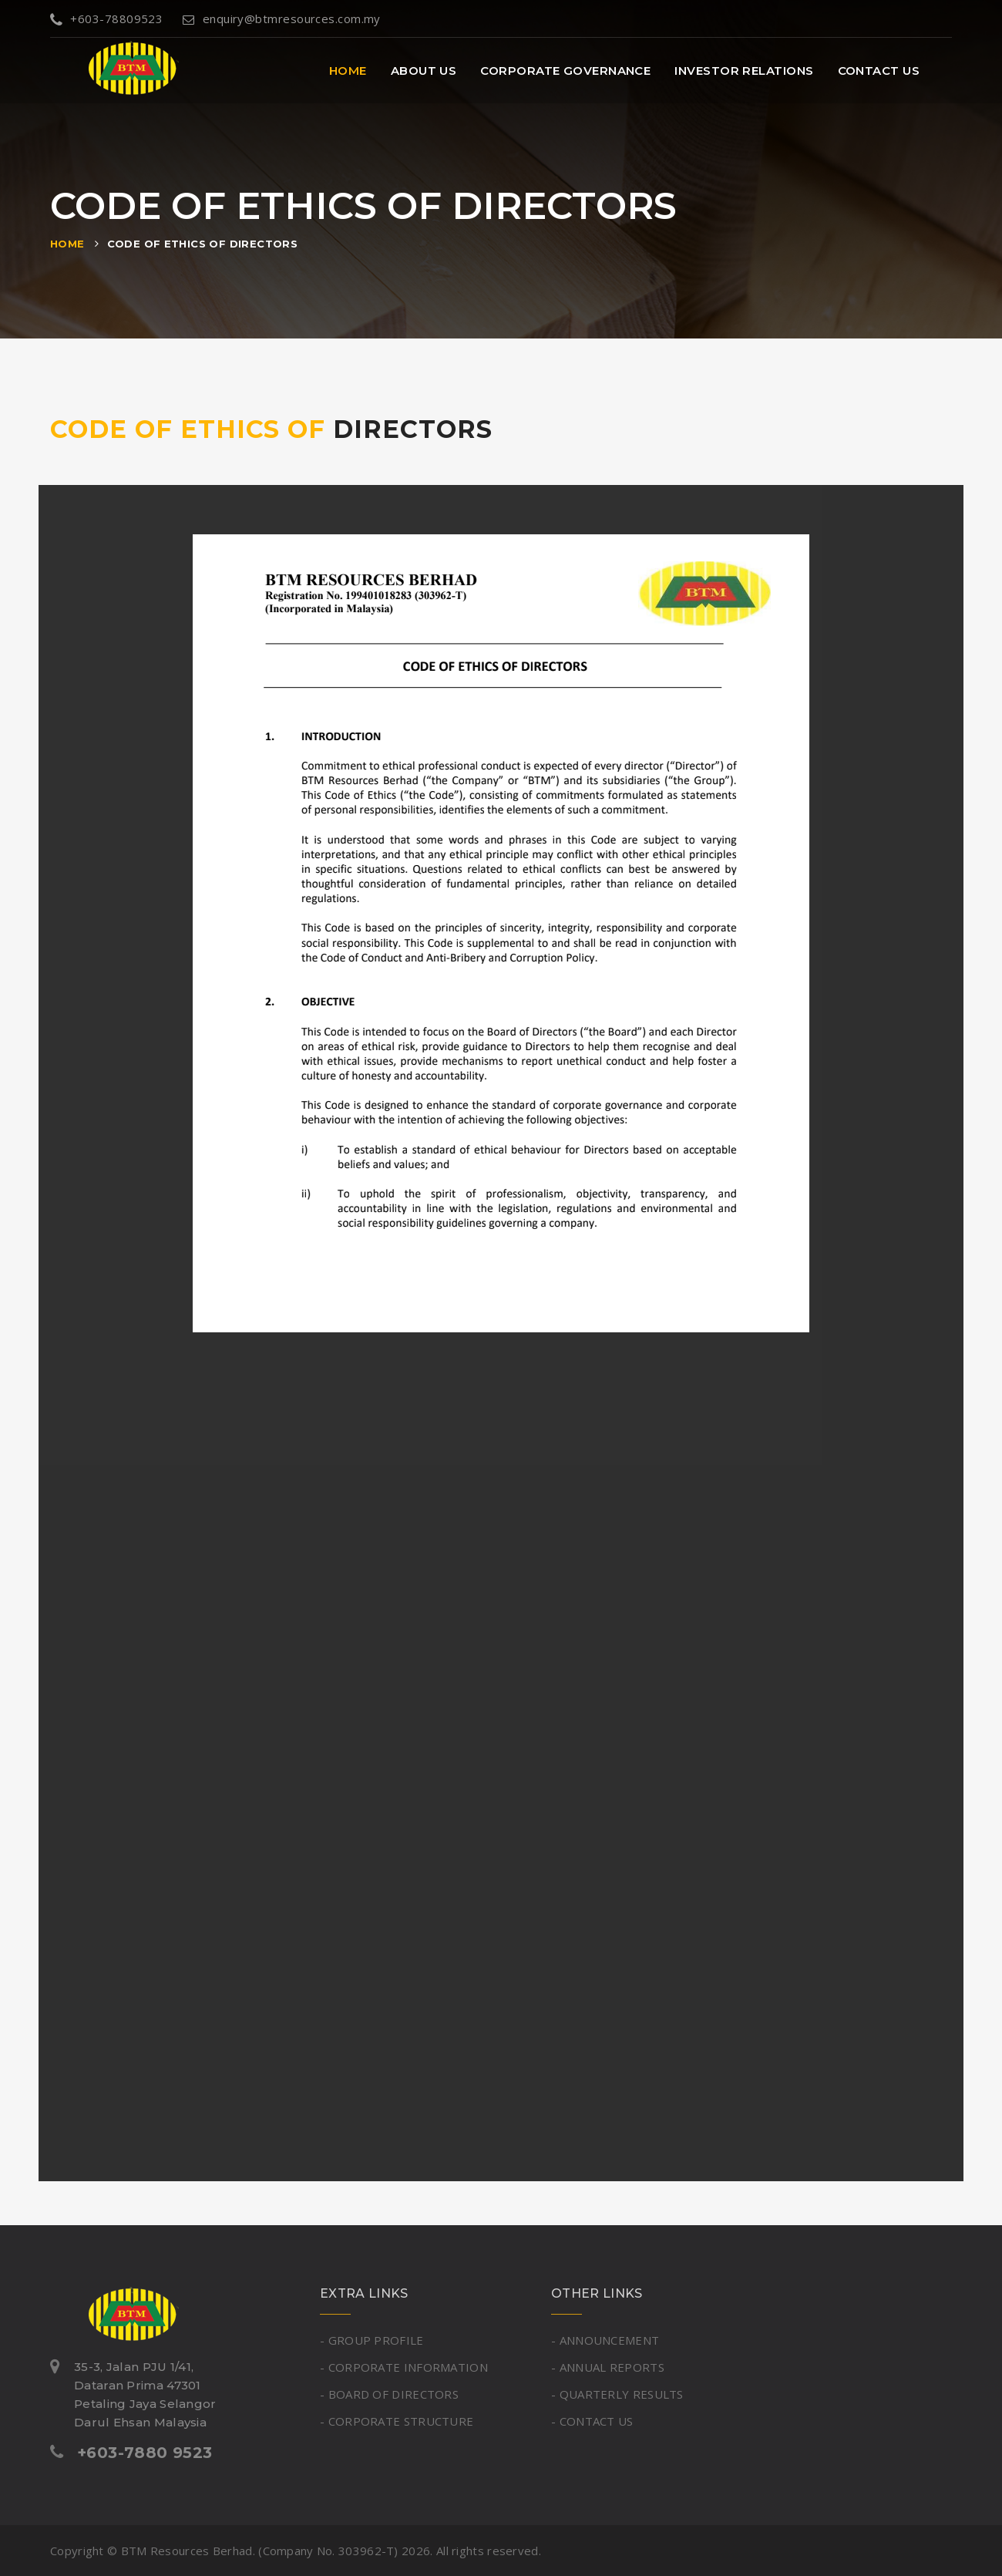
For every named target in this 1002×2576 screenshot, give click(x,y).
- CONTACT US (592, 2421)
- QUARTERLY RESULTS (617, 2394)
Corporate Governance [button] (565, 70)
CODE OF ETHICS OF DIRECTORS (202, 243)
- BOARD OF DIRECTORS (389, 2394)
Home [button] (348, 70)
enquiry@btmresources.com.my (282, 18)
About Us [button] (424, 70)
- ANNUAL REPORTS (607, 2367)
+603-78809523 (106, 18)
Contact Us (879, 70)
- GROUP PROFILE (372, 2340)
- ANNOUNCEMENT (605, 2340)
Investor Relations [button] (743, 70)
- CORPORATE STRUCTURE (396, 2421)
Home (67, 243)
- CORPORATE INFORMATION (404, 2367)
